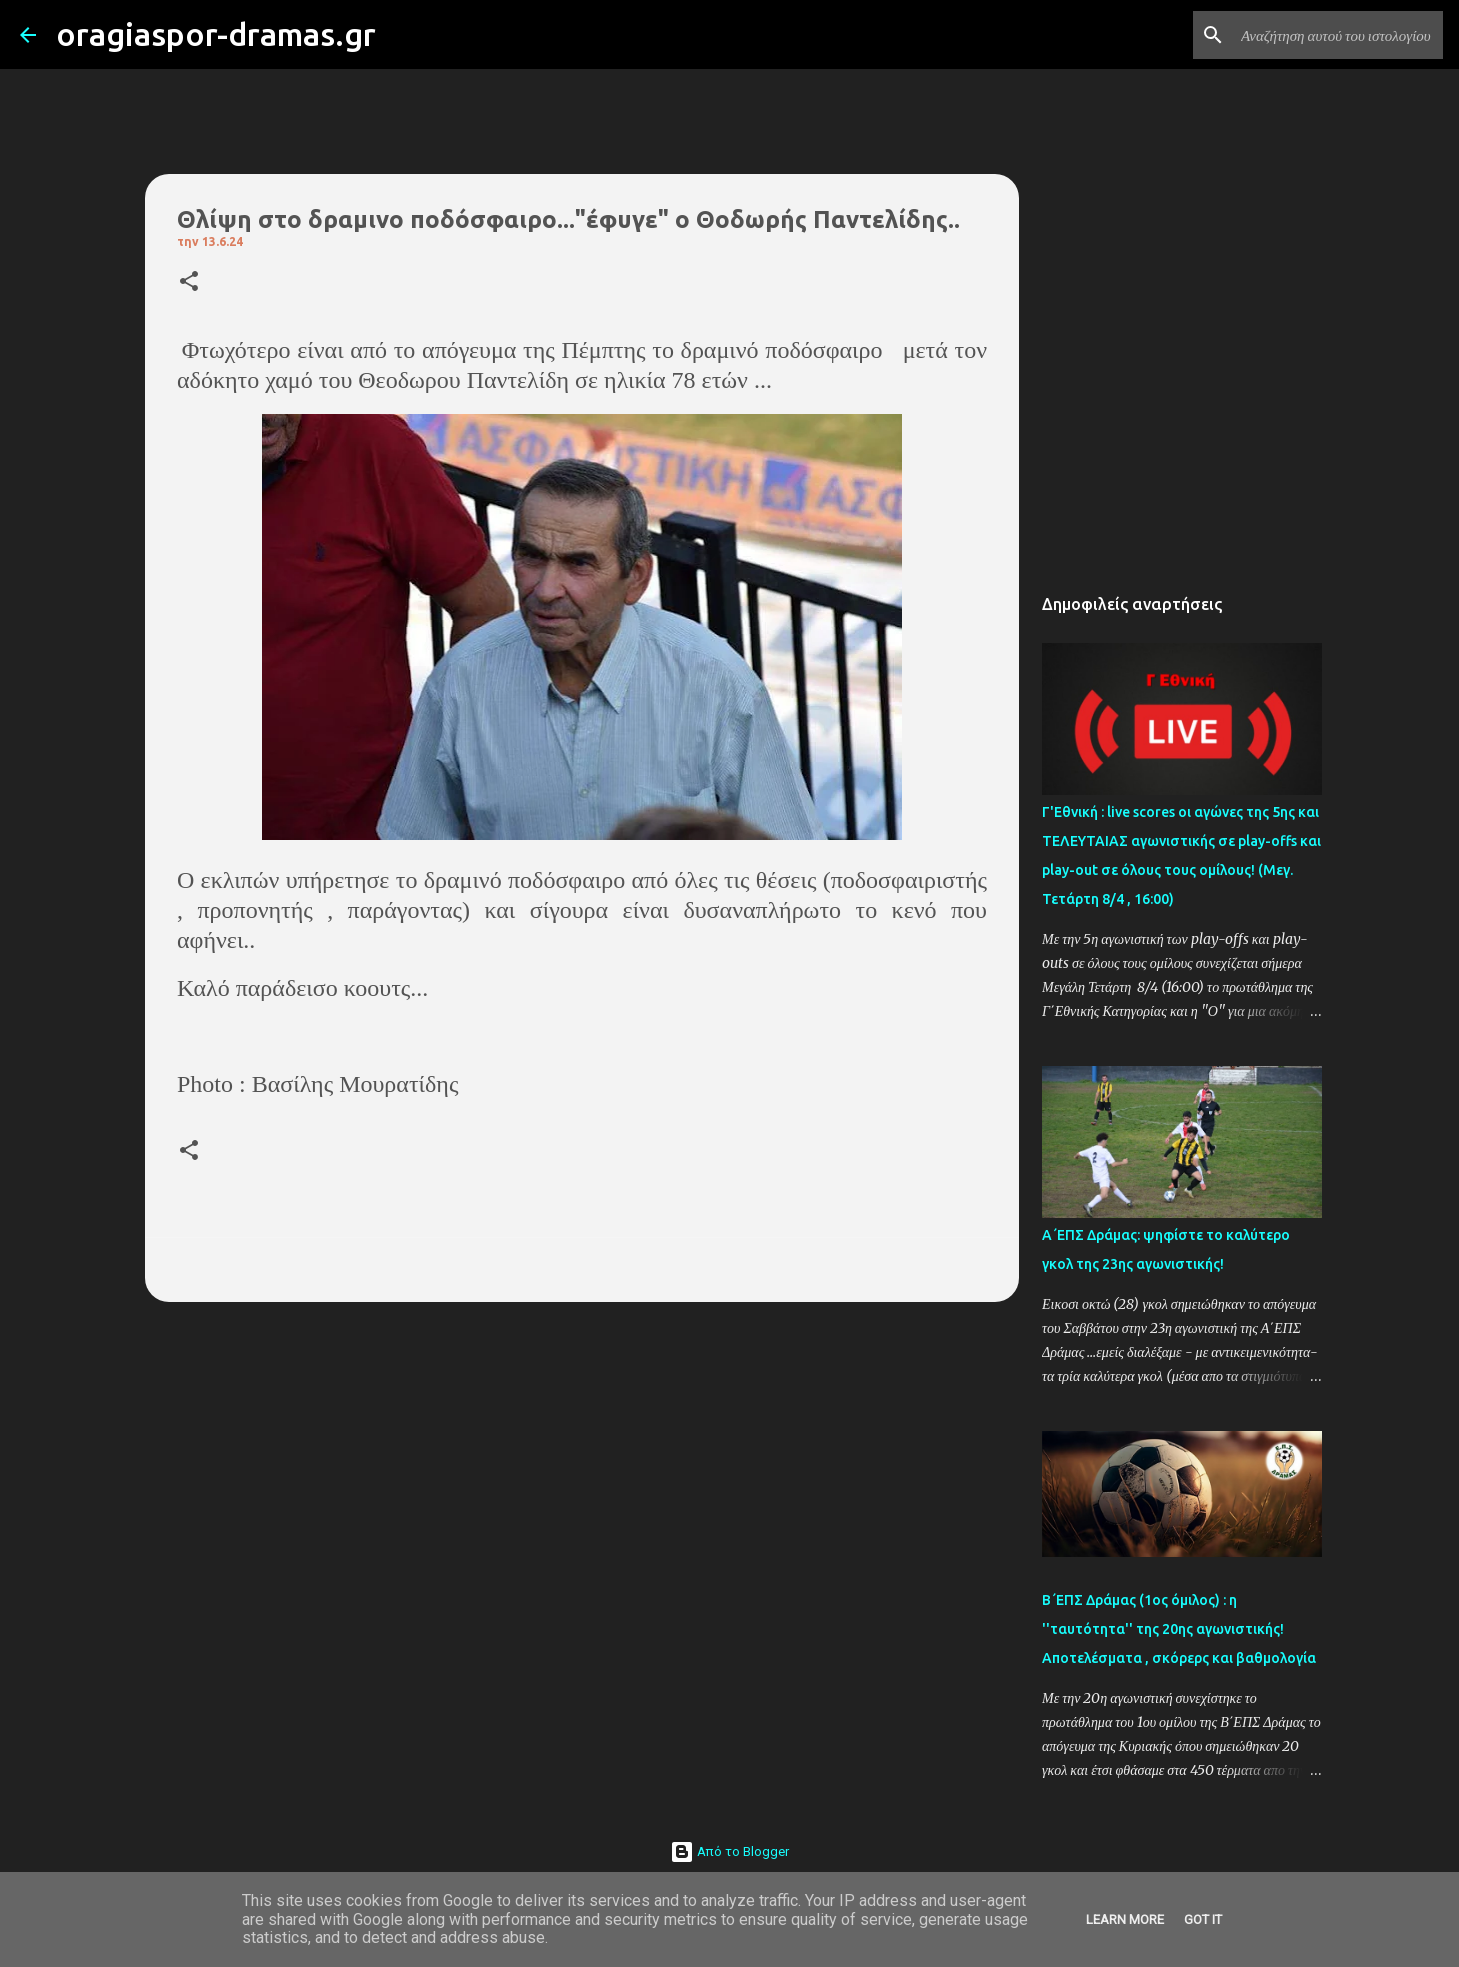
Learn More (1125, 1919)
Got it (1203, 1919)
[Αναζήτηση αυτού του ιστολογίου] (1338, 35)
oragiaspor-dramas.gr (216, 34)
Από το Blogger (729, 1851)
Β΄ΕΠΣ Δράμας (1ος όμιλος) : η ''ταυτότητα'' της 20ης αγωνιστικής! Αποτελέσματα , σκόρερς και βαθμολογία (1179, 1629)
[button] (189, 282)
